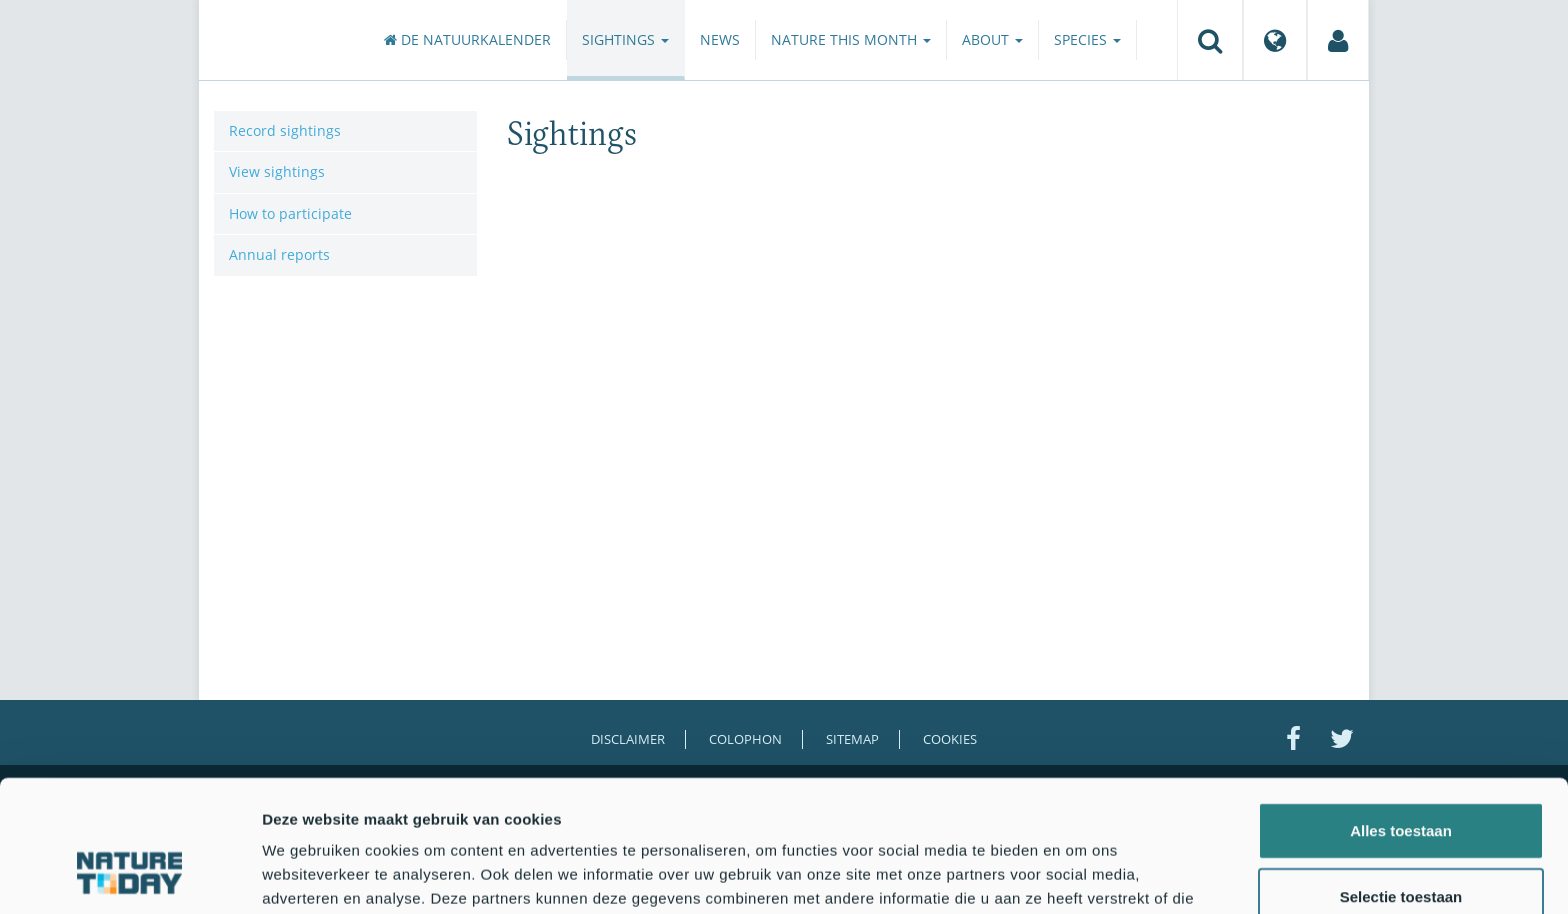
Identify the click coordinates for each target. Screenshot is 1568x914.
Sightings (625, 39)
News (720, 39)
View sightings (277, 171)
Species (1087, 39)
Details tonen (1080, 874)
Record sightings (285, 130)
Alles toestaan (1401, 717)
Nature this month (851, 39)
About (992, 39)
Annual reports (279, 254)
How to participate (290, 213)
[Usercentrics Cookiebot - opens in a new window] (129, 875)
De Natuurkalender (467, 39)
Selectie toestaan (1401, 783)
